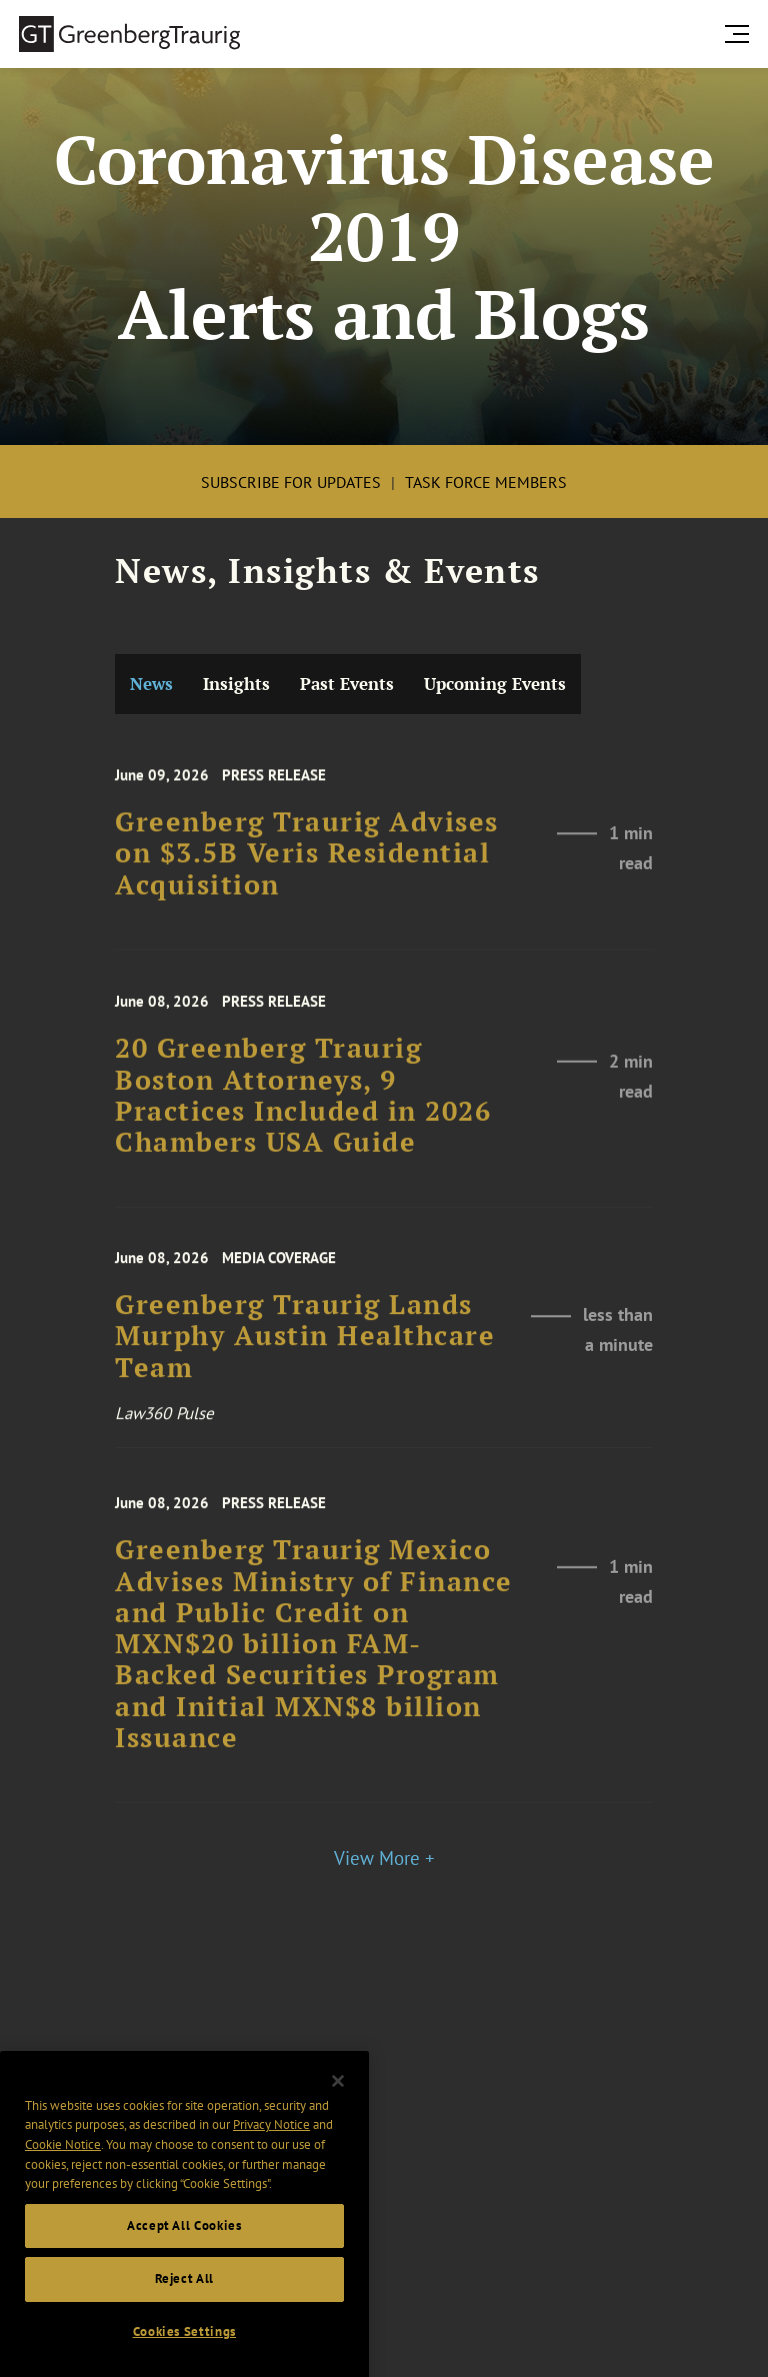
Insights (236, 683)
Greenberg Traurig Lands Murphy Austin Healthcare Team (305, 1362)
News (151, 683)
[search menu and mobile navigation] (741, 33)
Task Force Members (486, 482)
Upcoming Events (495, 683)
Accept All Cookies (184, 2259)
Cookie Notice (63, 2178)
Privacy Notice (271, 2159)
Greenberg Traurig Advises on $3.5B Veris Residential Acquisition (307, 878)
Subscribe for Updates (291, 482)
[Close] (338, 2115)
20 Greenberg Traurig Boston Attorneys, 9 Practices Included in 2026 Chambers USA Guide (303, 1123)
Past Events (347, 683)
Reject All (185, 2313)
